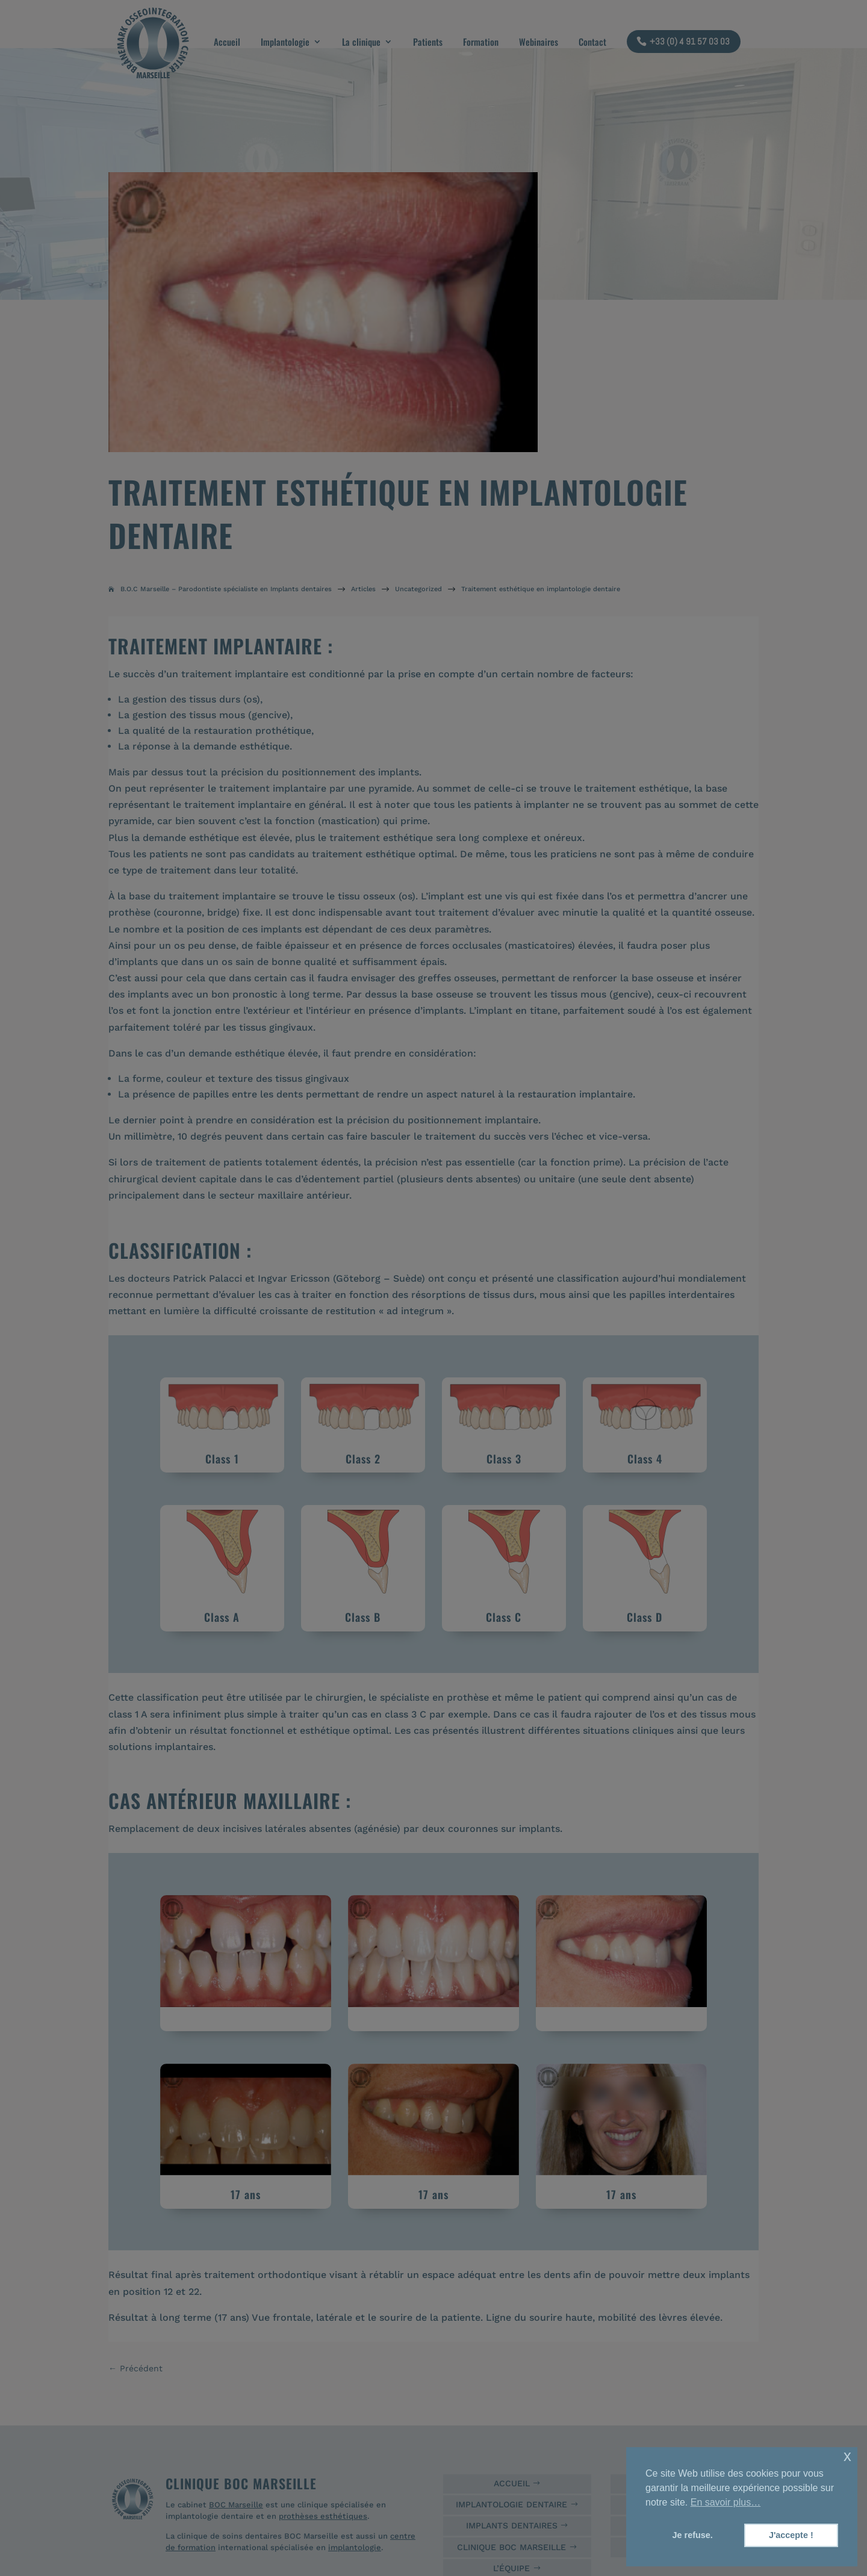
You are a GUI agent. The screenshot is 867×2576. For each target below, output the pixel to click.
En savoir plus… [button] (726, 2502)
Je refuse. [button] (693, 2535)
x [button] (847, 2456)
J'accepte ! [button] (791, 2535)
